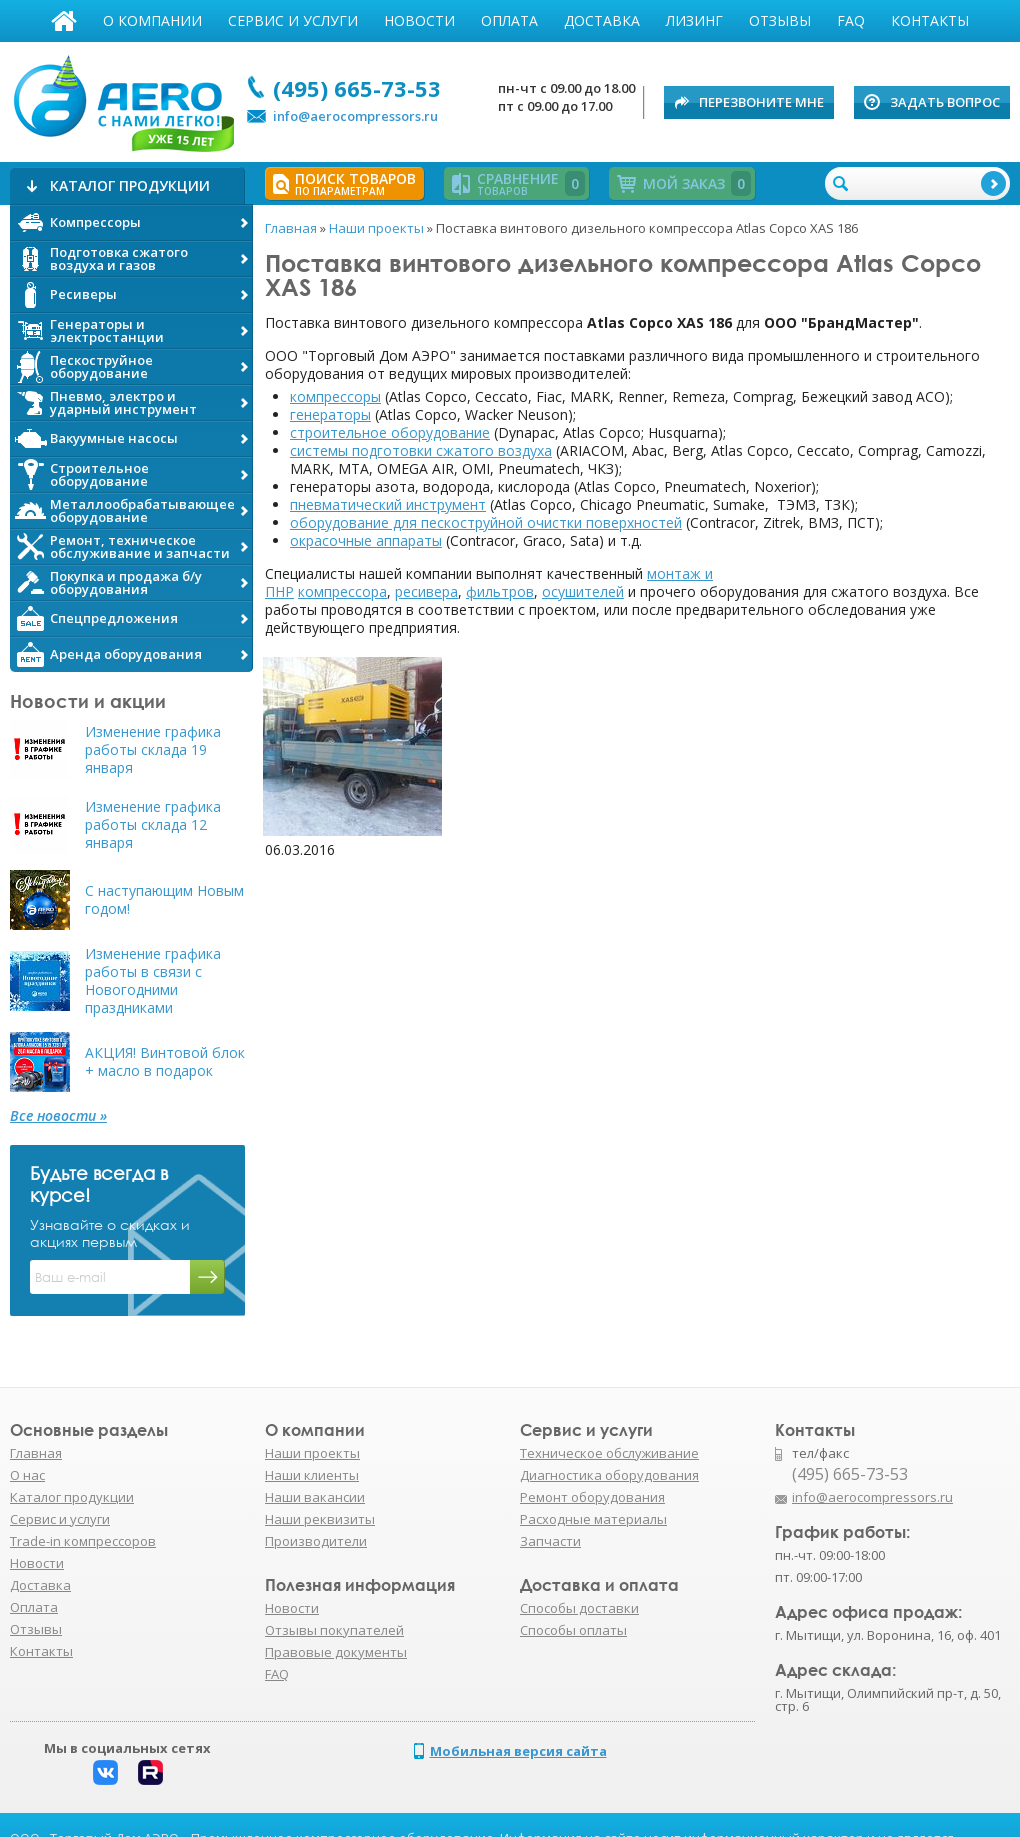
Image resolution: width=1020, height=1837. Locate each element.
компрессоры (335, 396)
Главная (64, 21)
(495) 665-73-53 (357, 88)
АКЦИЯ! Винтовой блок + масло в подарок (165, 1062)
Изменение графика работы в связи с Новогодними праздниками (153, 981)
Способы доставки (579, 1608)
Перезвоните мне (761, 102)
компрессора (342, 591)
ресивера (426, 591)
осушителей (583, 591)
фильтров (500, 591)
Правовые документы (336, 1652)
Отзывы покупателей (334, 1630)
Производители (316, 1541)
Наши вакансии (315, 1497)
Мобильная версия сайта (518, 1751)
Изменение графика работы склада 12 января (153, 825)
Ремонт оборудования (592, 1497)
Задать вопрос (945, 102)
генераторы (330, 414)
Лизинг (694, 20)
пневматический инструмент (388, 504)
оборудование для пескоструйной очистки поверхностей (486, 522)
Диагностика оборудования (609, 1475)
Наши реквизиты (320, 1519)
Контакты (930, 20)
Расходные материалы (593, 1519)
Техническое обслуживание (609, 1453)
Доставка (602, 20)
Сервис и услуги (293, 20)
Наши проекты (312, 1453)
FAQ (851, 20)
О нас (27, 1475)
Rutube (150, 1772)
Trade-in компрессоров (83, 1541)
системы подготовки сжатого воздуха (421, 450)
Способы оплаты (573, 1630)
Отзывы (780, 20)
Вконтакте (105, 1772)
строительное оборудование (390, 432)
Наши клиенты (312, 1475)
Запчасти (550, 1541)
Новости (419, 20)
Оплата (509, 20)
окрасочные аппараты (366, 540)
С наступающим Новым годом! (164, 900)
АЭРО (122, 98)
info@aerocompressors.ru (355, 116)
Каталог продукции (72, 1497)
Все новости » (58, 1116)
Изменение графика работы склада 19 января (153, 750)
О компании (152, 20)
